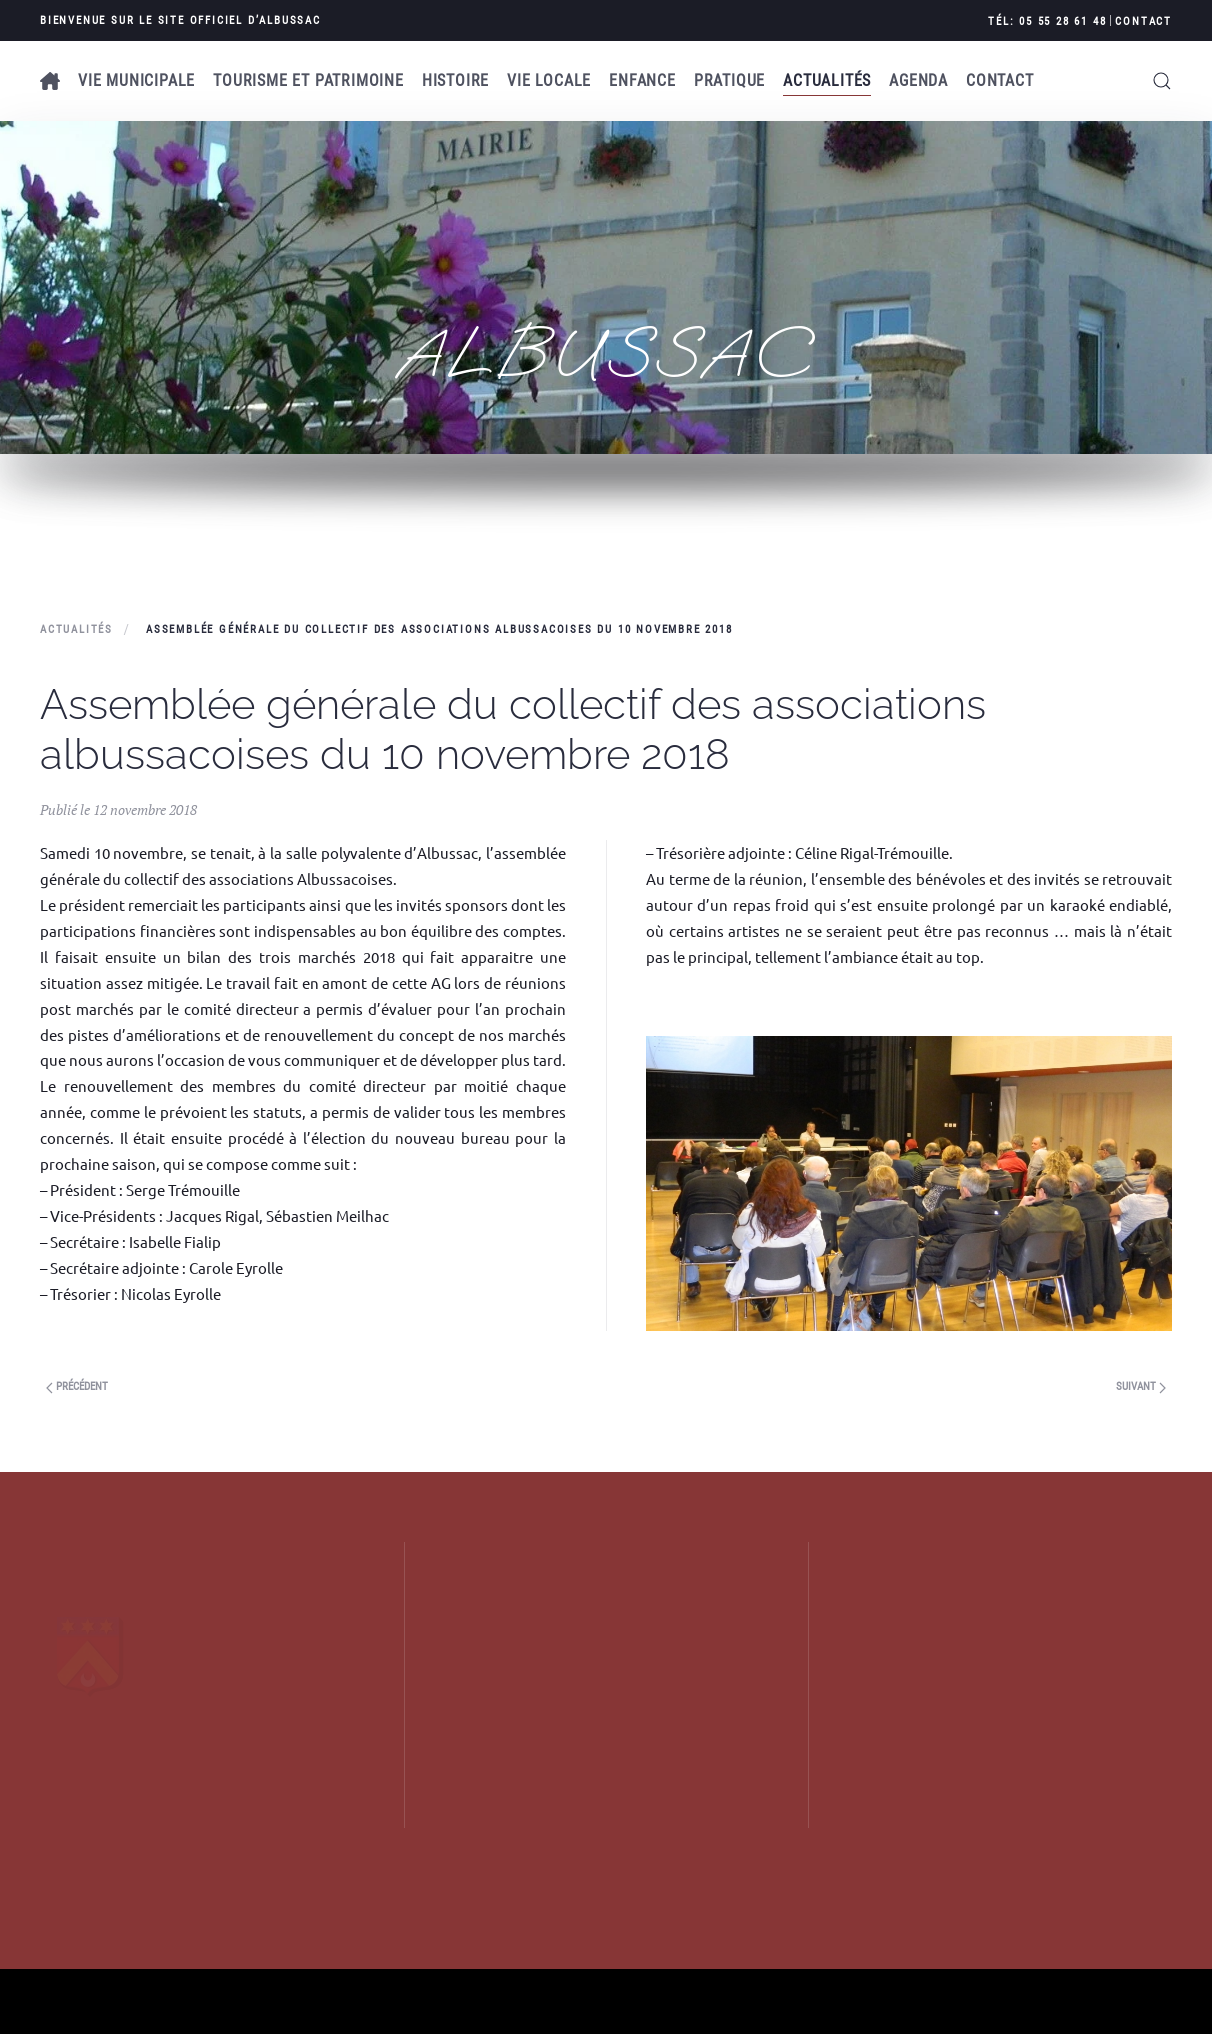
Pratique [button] (729, 80)
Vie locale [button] (549, 80)
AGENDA (918, 80)
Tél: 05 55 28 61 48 (1047, 21)
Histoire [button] (455, 80)
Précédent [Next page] (77, 1386)
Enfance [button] (642, 80)
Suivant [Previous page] (1141, 1386)
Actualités (827, 80)
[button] (1162, 81)
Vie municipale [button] (136, 80)
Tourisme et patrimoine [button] (308, 80)
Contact (1143, 21)
